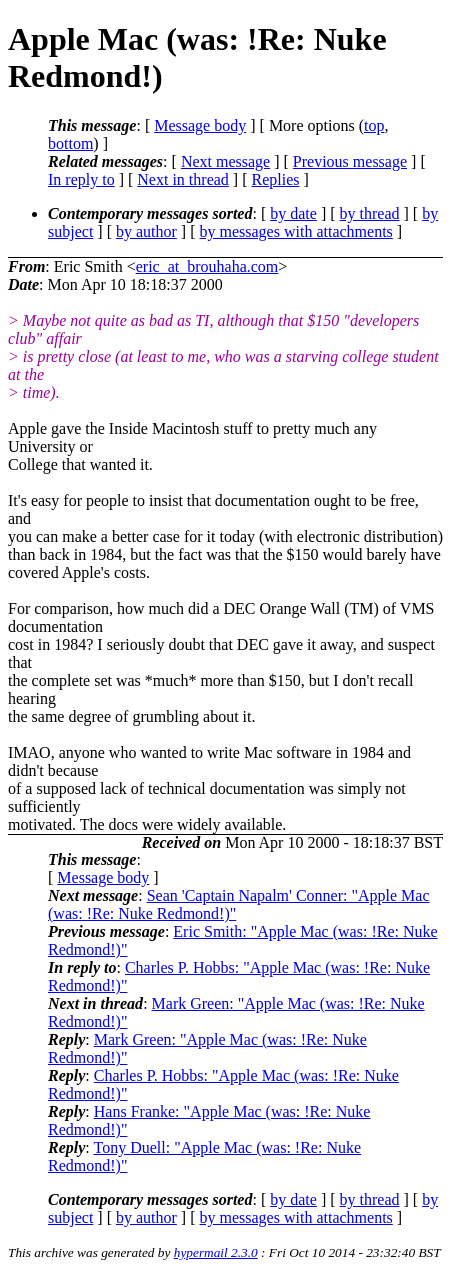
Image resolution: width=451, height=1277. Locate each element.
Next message (225, 161)
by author (146, 231)
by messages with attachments (296, 231)
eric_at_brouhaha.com (207, 266)
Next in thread (183, 179)
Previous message (350, 161)
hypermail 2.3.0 (216, 1252)
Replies (276, 179)
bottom (70, 143)
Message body (200, 125)
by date (293, 213)
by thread (370, 213)
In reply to (81, 179)
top (374, 125)
